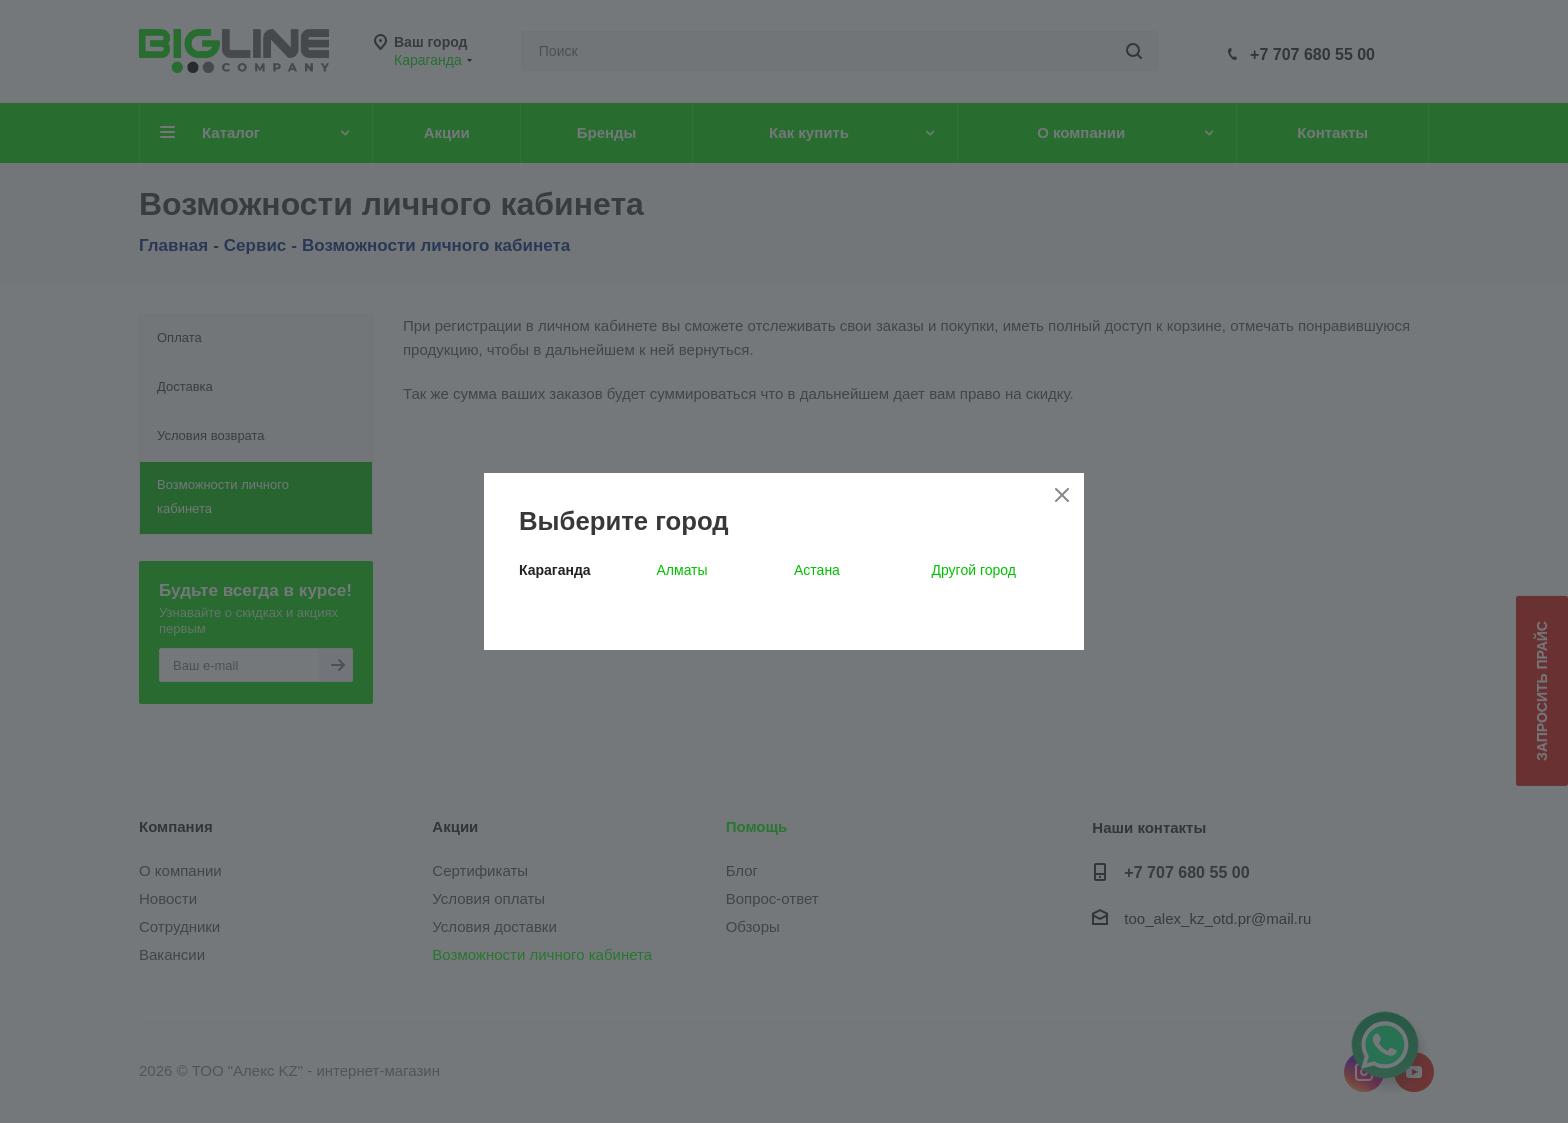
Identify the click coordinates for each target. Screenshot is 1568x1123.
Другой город (974, 570)
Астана (817, 570)
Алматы (682, 570)
